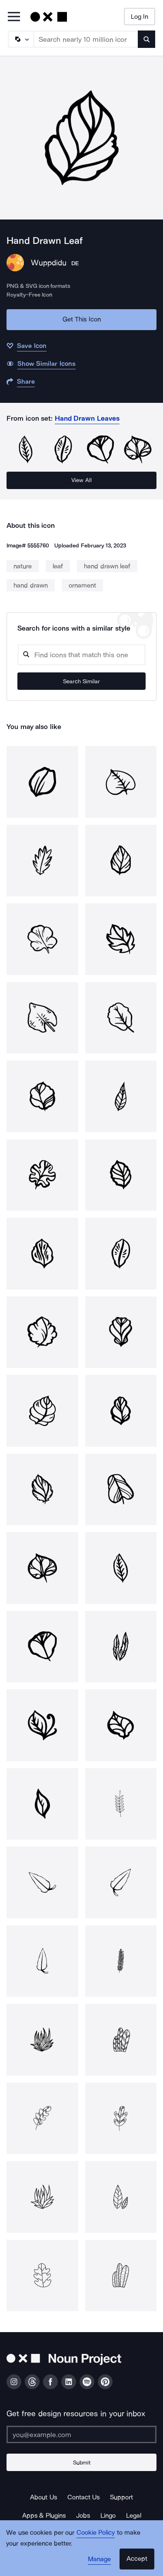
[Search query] (81, 654)
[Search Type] (20, 39)
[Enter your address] (81, 2434)
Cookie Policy (96, 2532)
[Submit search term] (146, 39)
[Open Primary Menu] (14, 17)
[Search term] (86, 39)
